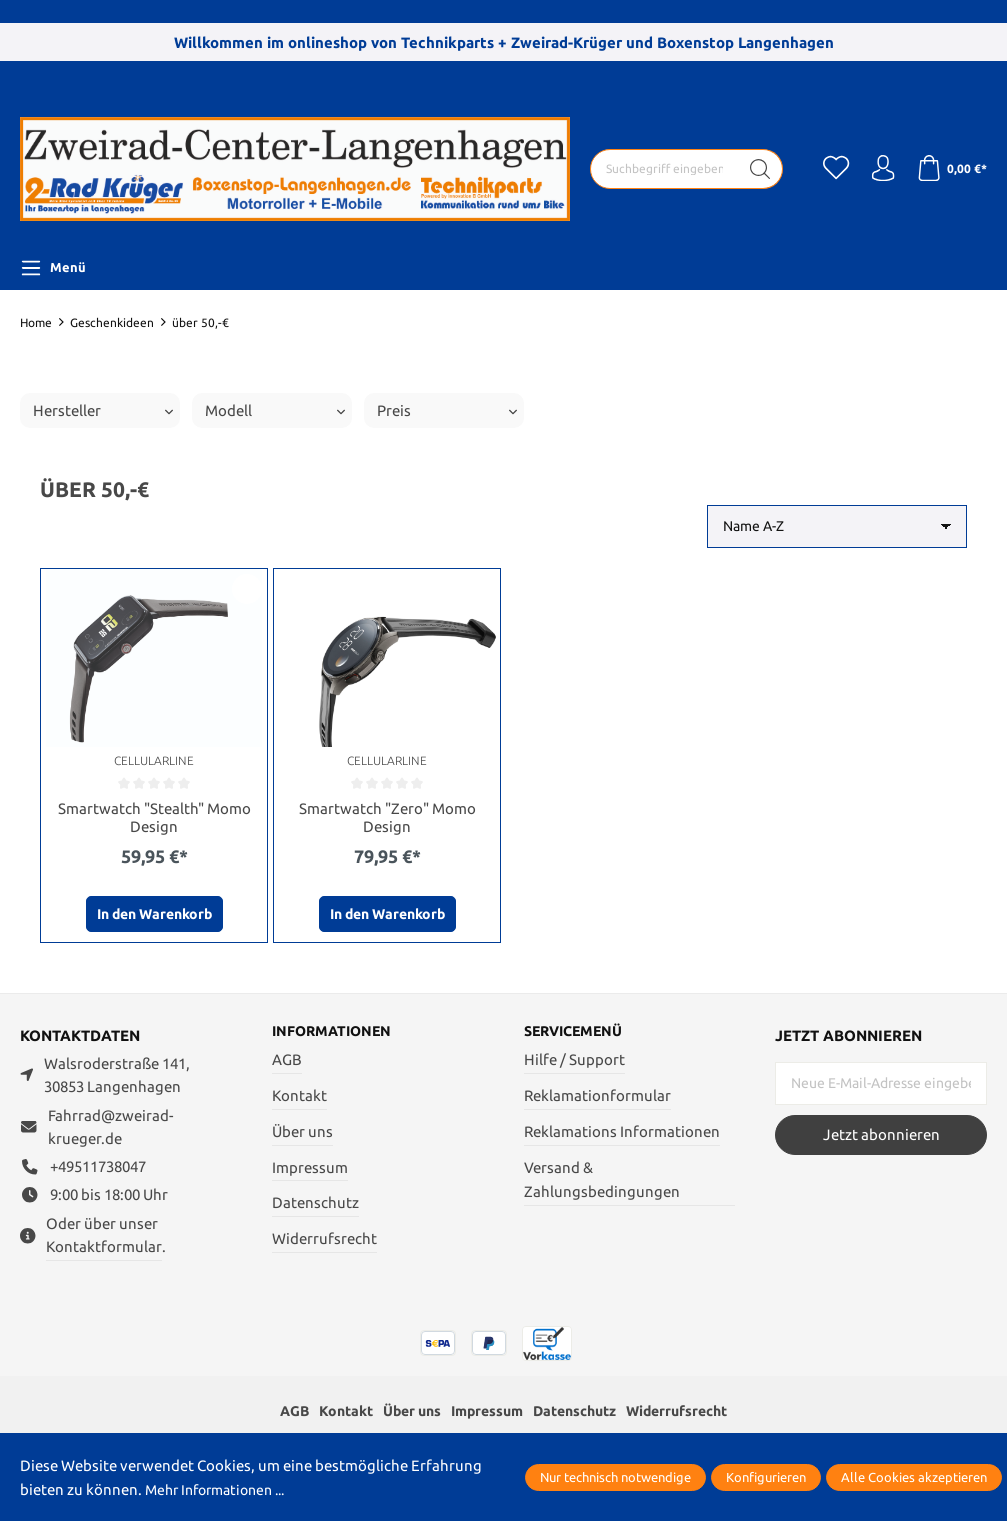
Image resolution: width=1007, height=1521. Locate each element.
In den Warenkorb (154, 916)
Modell (275, 410)
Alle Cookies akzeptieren (914, 1477)
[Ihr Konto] (877, 169)
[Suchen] (749, 169)
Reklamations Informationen (622, 1134)
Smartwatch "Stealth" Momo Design (154, 818)
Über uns (302, 1134)
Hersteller (103, 410)
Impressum (310, 1170)
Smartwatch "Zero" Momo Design (387, 818)
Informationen (335, 1034)
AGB (287, 1063)
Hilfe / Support (574, 1063)
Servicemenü (577, 1034)
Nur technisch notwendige (615, 1477)
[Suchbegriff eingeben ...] (659, 169)
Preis (447, 410)
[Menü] (53, 268)
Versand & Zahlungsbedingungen (602, 1183)
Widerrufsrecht (324, 1242)
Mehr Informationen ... (222, 1489)
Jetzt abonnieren (881, 1136)
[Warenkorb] (949, 169)
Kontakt (299, 1098)
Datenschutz (315, 1206)
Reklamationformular (597, 1098)
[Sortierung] (837, 526)
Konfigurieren (766, 1477)
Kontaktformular (104, 1248)
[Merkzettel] (827, 169)
